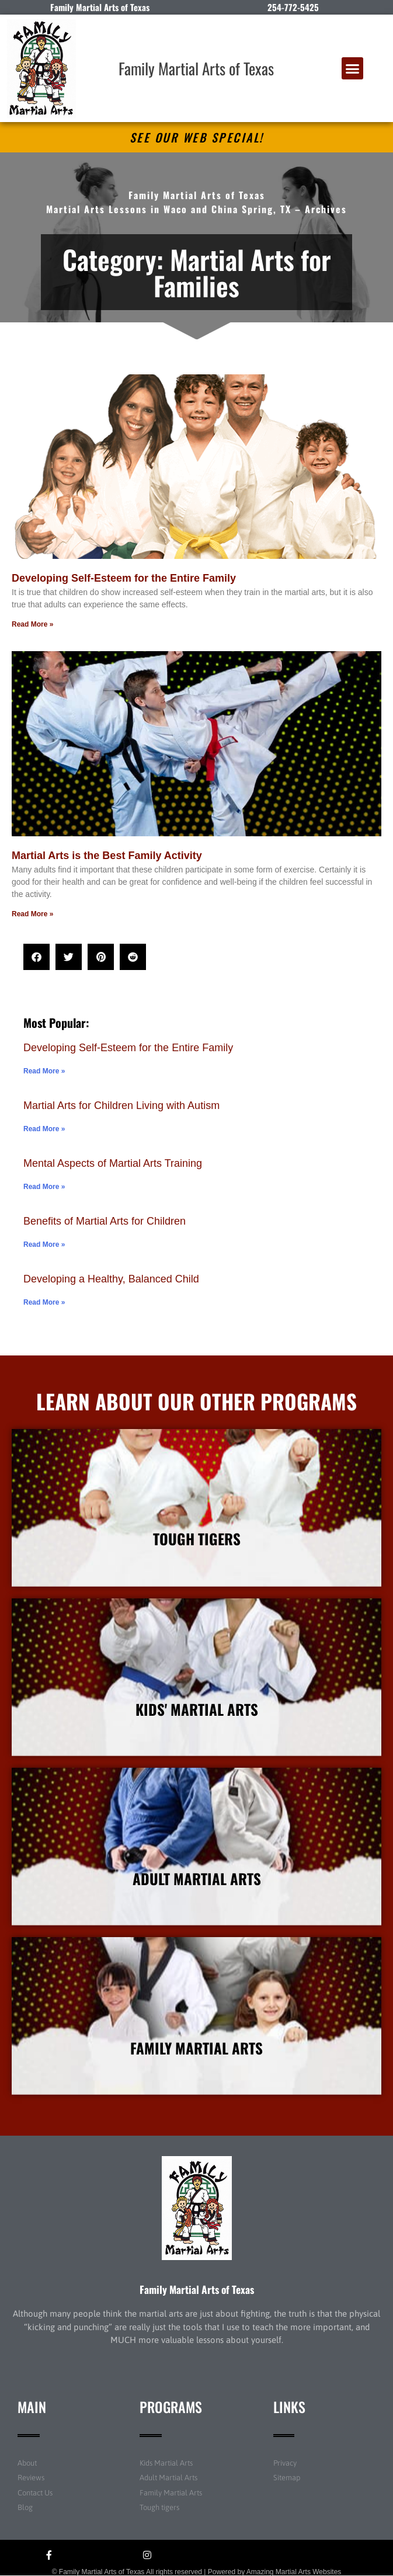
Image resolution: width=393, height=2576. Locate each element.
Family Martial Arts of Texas (196, 68)
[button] (353, 68)
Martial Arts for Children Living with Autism (121, 1105)
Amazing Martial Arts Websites (294, 2572)
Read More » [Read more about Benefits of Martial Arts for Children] (44, 1244)
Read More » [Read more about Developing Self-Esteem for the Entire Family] (32, 624)
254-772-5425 (293, 7)
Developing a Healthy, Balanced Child (111, 1279)
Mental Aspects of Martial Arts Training (112, 1163)
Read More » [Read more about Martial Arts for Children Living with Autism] (44, 1129)
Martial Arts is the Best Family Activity (107, 855)
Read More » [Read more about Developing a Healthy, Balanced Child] (44, 1302)
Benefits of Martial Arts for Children (104, 1221)
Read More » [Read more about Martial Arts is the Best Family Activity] (32, 914)
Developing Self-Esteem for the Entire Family (124, 578)
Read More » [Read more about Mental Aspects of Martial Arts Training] (44, 1187)
